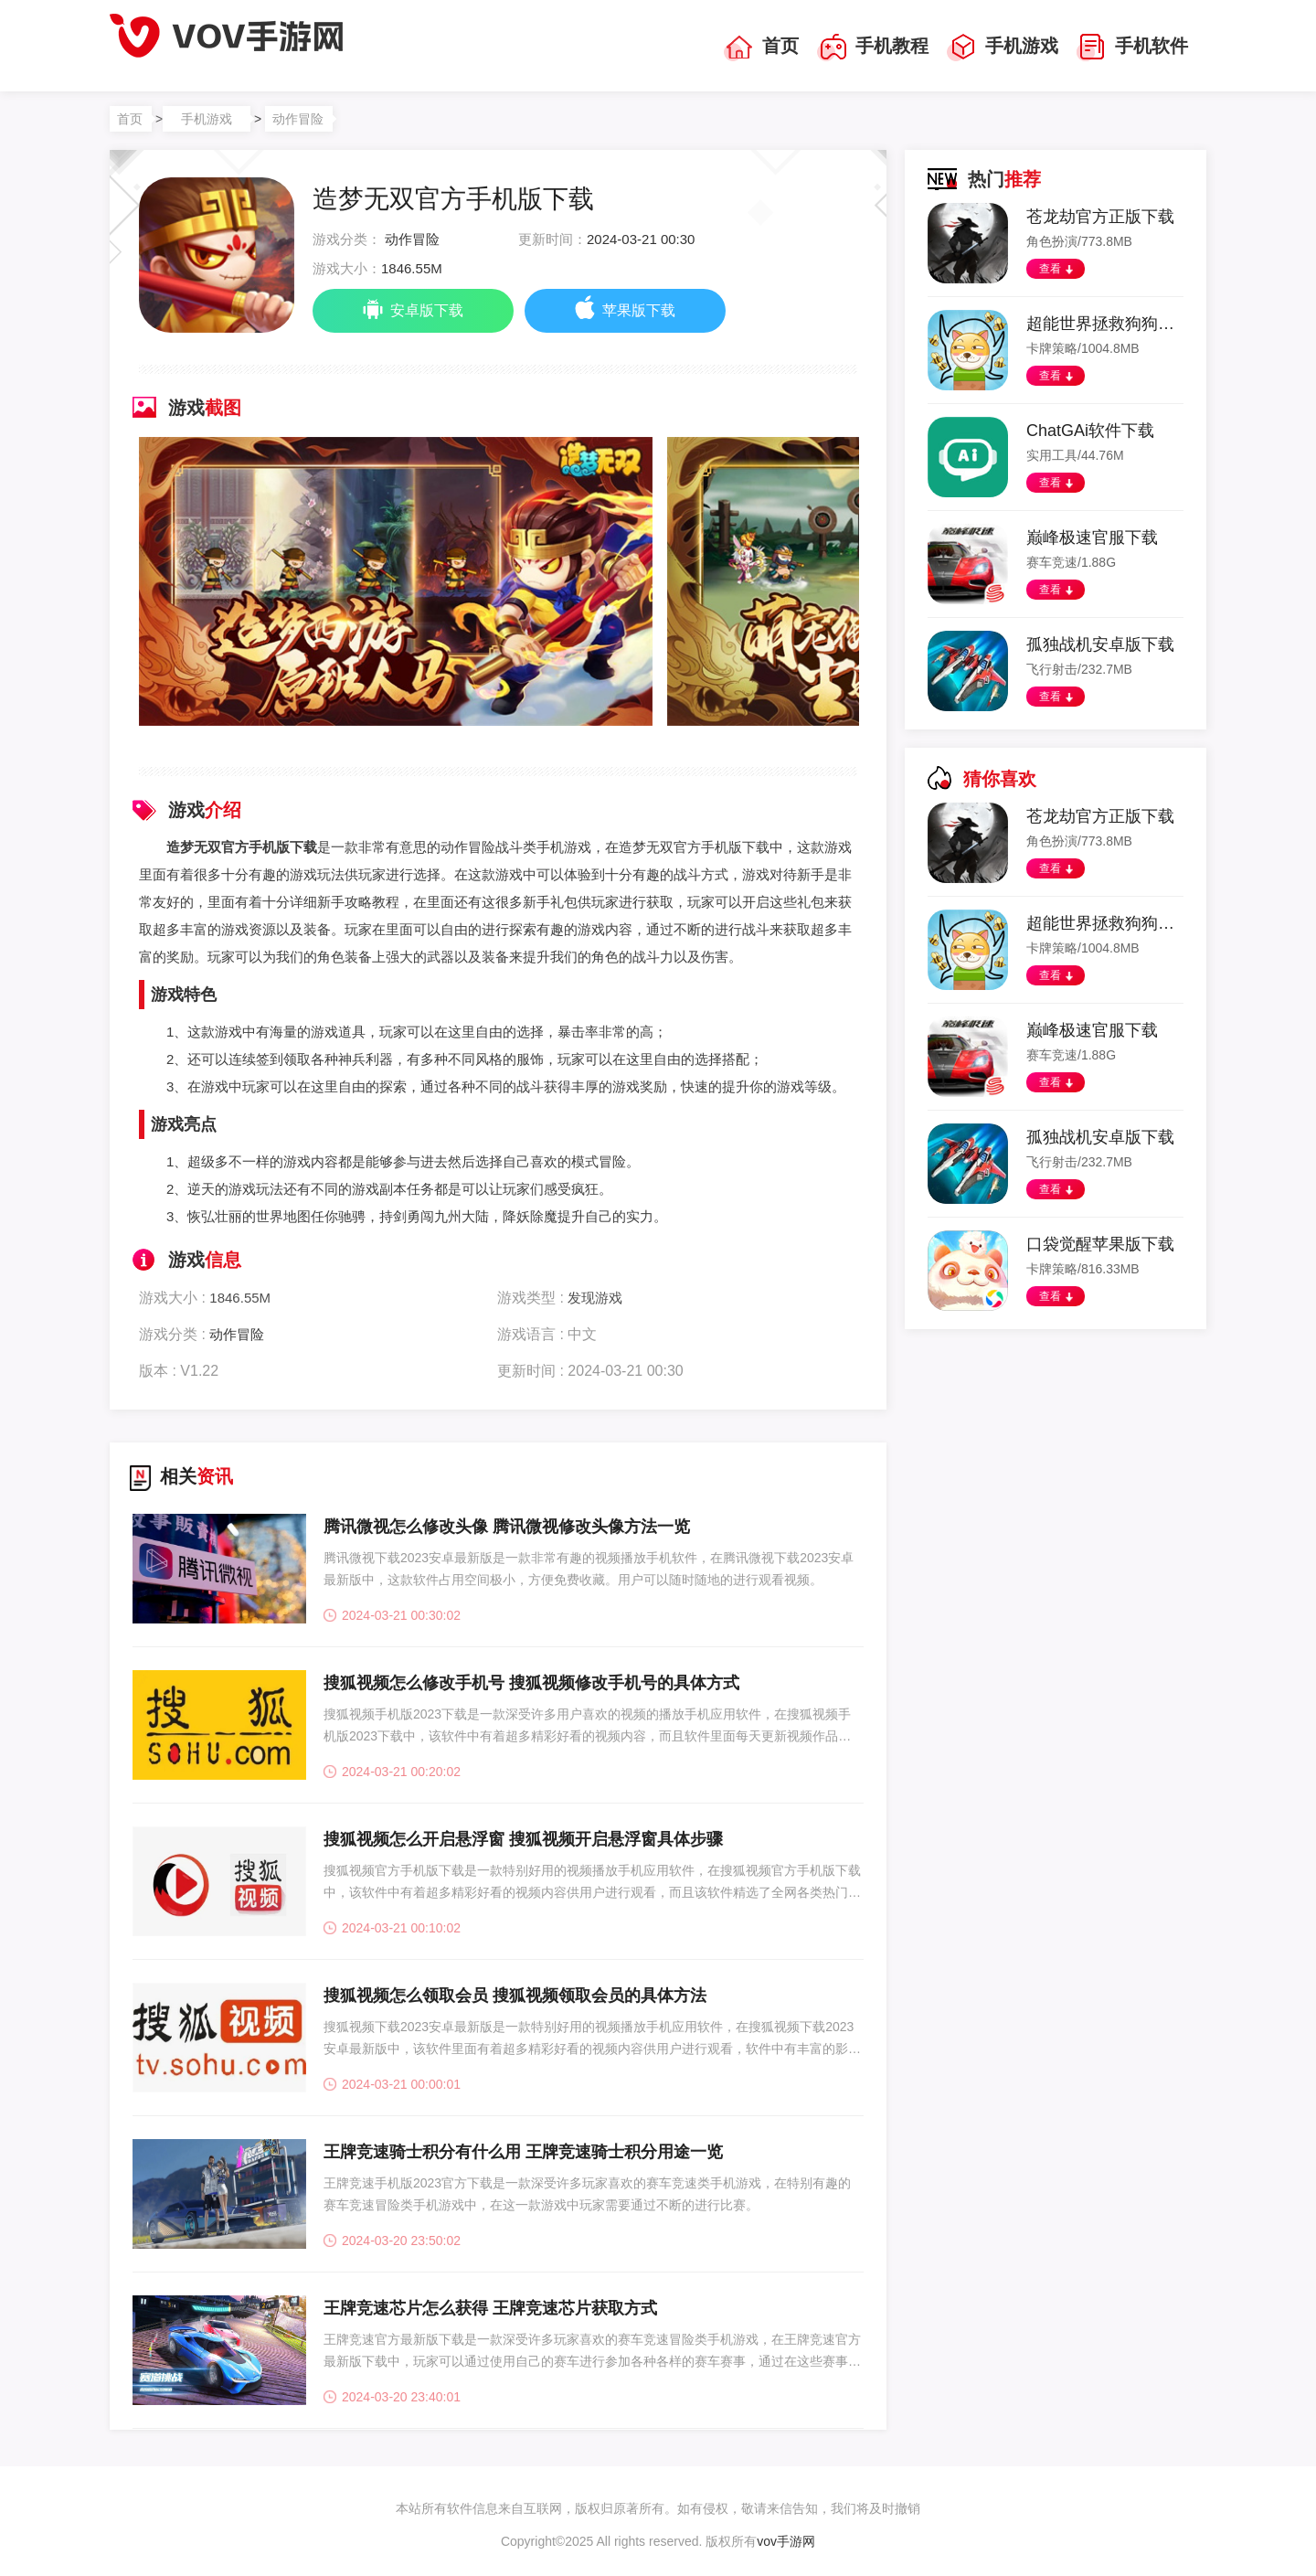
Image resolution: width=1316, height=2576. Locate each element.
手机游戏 (1002, 47)
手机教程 (873, 47)
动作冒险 (298, 119)
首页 (761, 47)
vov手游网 (786, 2541)
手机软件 (1132, 47)
